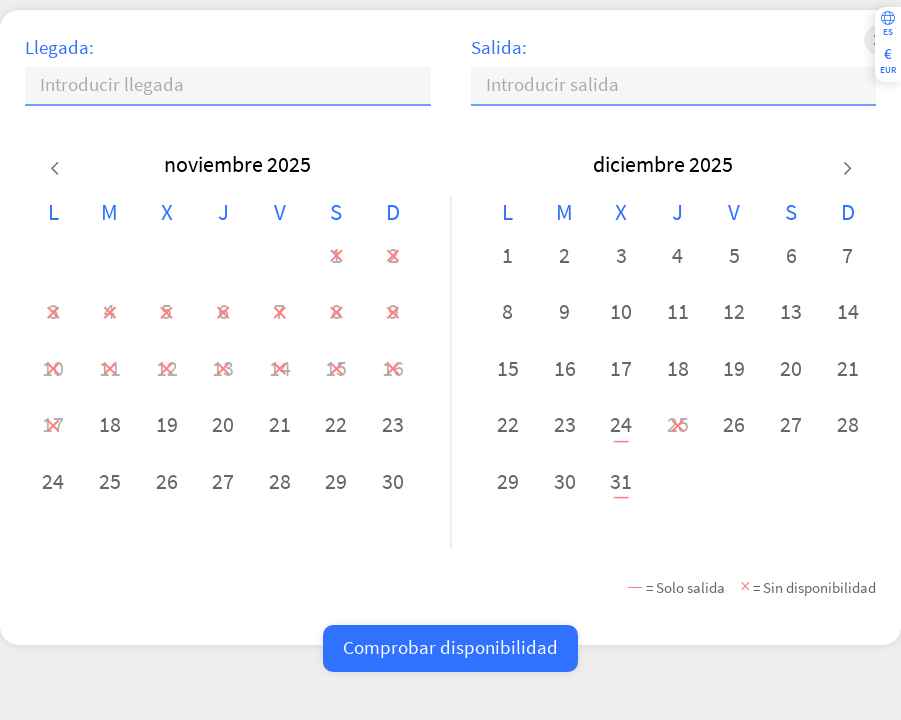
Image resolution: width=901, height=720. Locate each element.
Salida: (499, 47)
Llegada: (59, 47)
